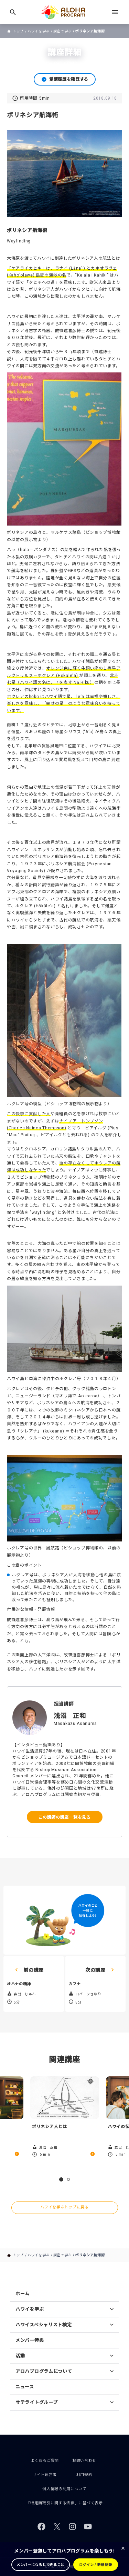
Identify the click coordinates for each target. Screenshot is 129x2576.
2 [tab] (68, 2179)
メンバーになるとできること (40, 2565)
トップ (18, 31)
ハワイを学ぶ (39, 31)
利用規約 (84, 2475)
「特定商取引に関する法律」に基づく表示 (64, 2503)
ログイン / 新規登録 (95, 2565)
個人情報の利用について (64, 2489)
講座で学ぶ (62, 31)
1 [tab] (61, 2179)
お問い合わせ (84, 2461)
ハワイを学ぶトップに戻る (64, 2207)
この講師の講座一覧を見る (64, 1817)
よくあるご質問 (45, 2461)
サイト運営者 (45, 2475)
